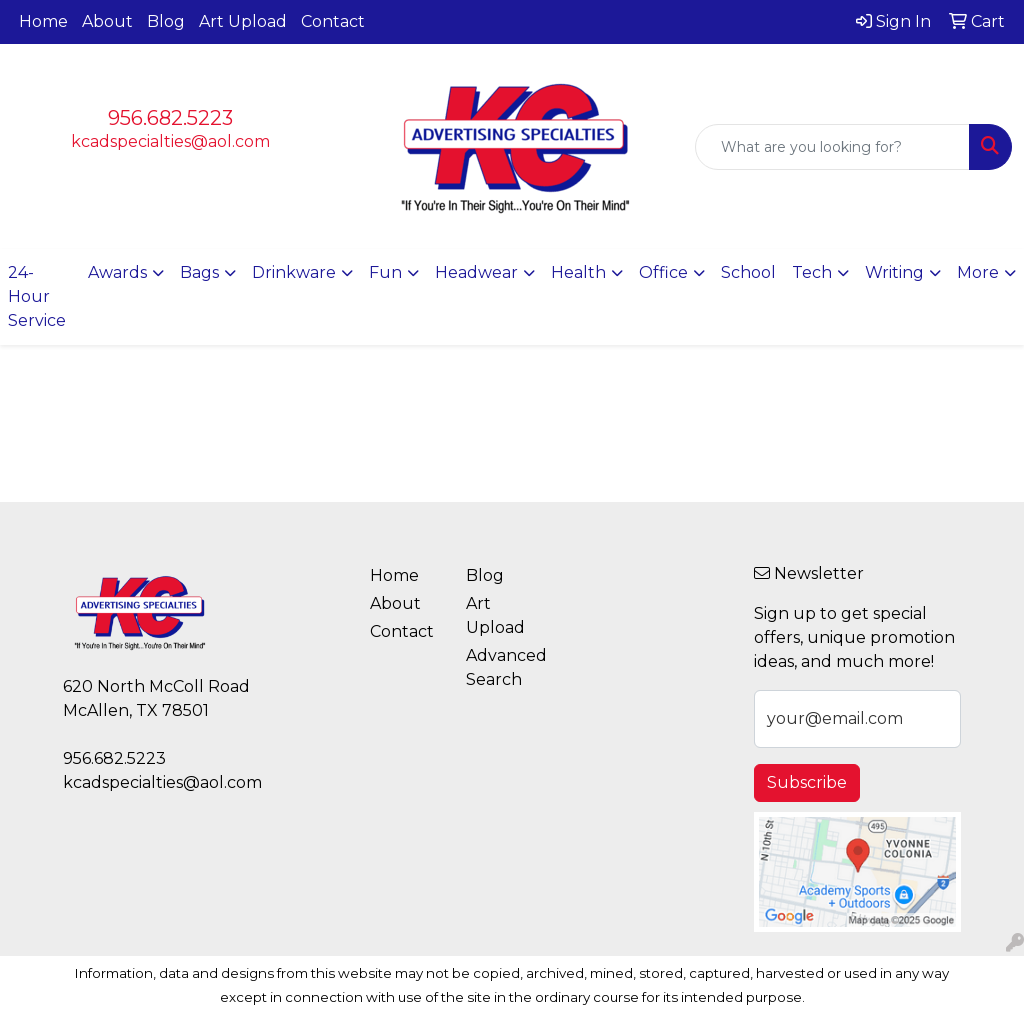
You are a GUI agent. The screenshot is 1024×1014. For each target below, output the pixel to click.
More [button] (978, 272)
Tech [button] (812, 272)
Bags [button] (199, 272)
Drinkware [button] (294, 272)
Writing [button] (894, 272)
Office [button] (663, 272)
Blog (166, 21)
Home (43, 21)
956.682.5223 (170, 118)
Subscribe (807, 782)
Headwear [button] (476, 272)
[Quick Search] (832, 147)
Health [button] (578, 272)
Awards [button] (117, 272)
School (748, 272)
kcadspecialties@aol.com (170, 141)
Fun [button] (385, 272)
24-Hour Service (37, 296)
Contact (333, 21)
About (107, 21)
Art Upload (243, 21)
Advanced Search (502, 667)
